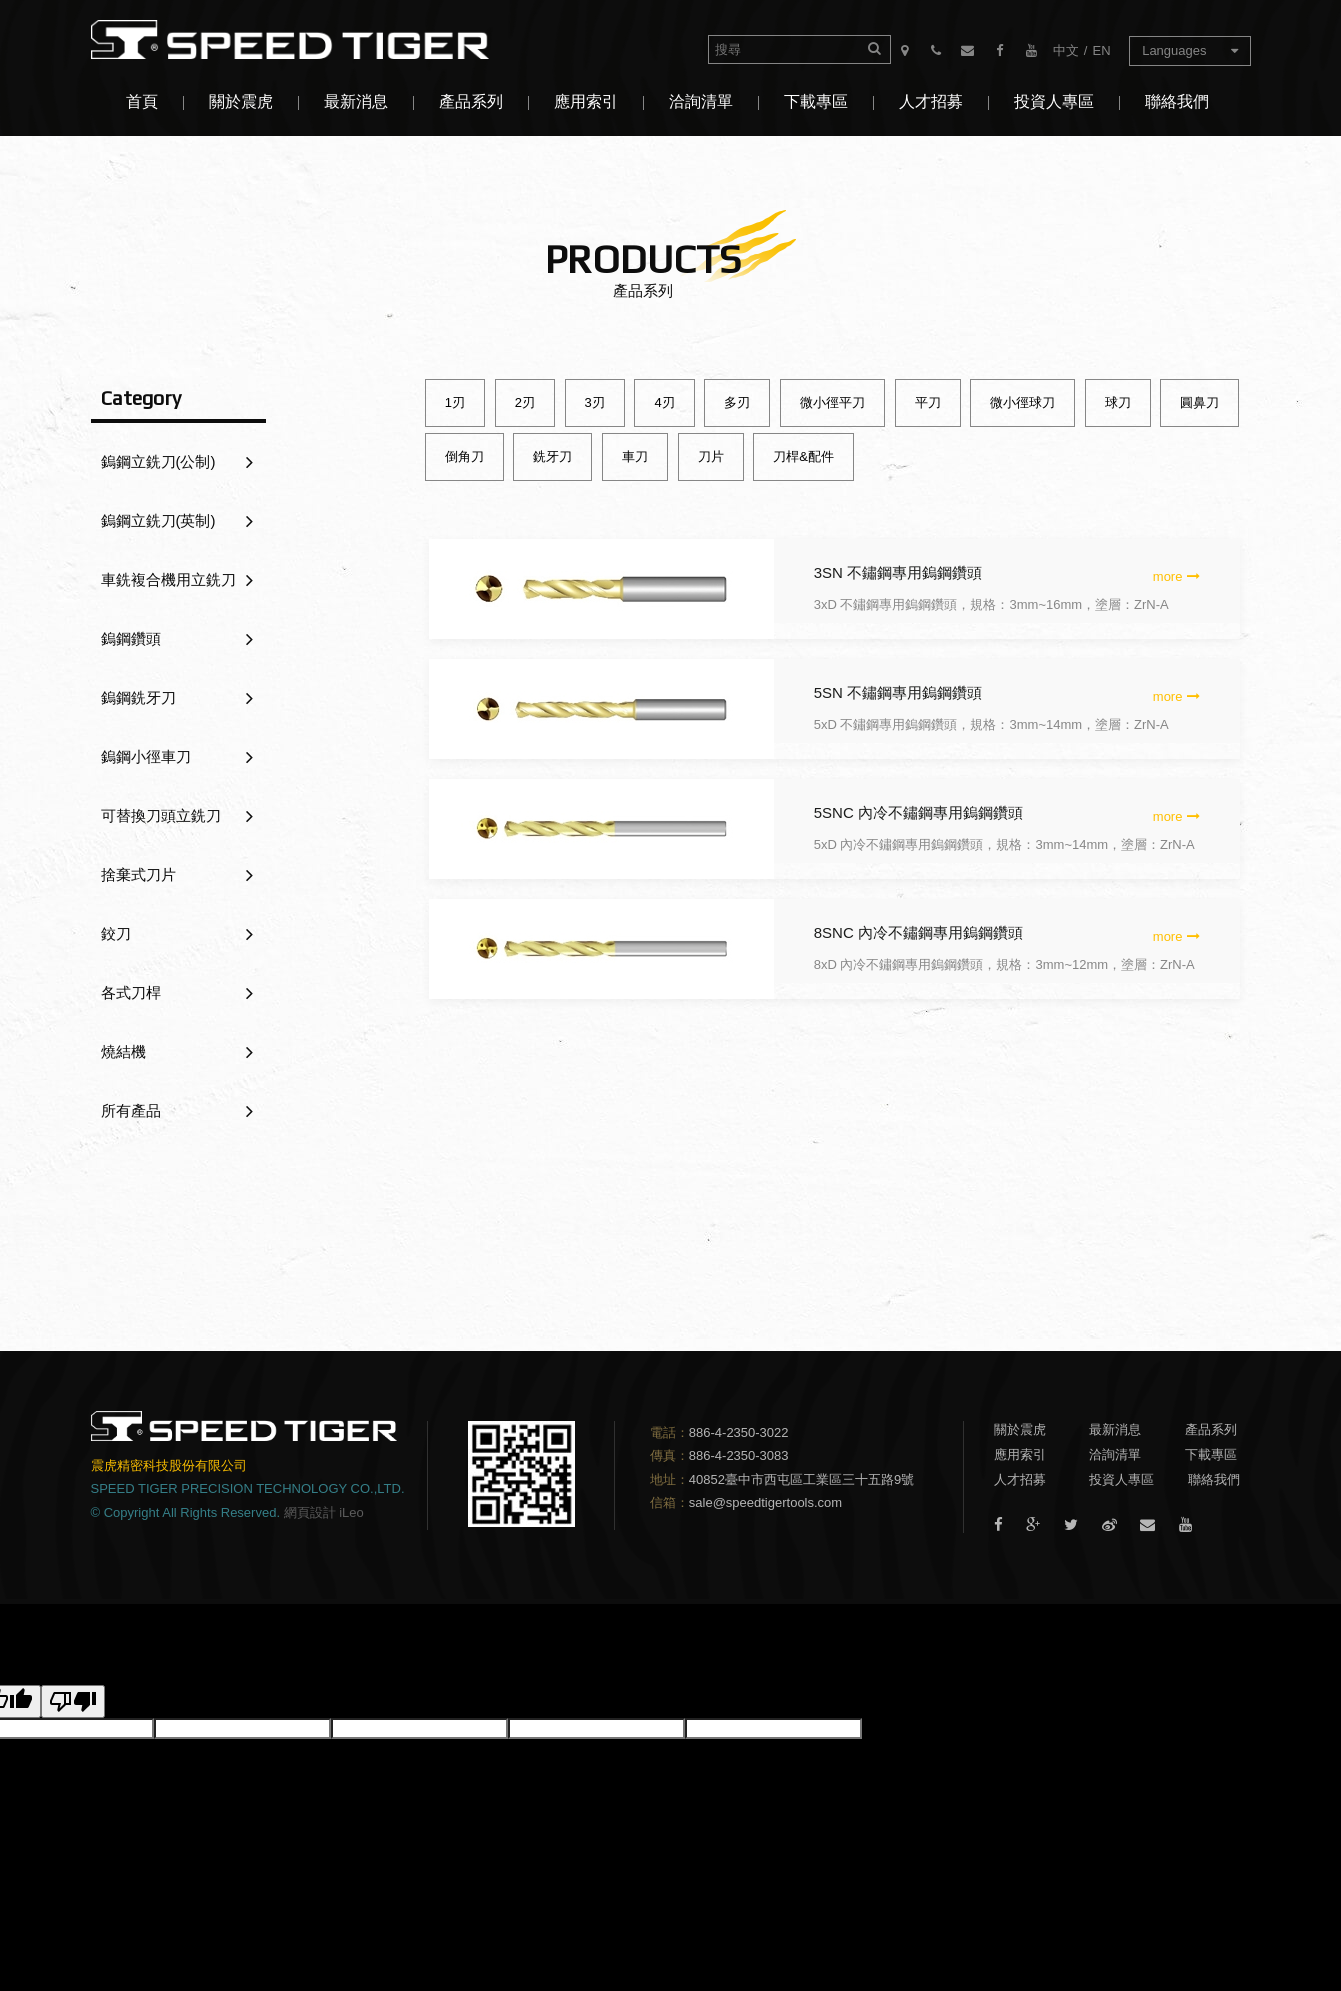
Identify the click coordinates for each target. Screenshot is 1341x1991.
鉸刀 (177, 934)
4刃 (664, 402)
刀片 (711, 456)
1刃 (455, 402)
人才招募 (931, 101)
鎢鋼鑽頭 (177, 639)
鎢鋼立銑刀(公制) (177, 462)
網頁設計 (310, 1512)
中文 (1066, 50)
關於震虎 (241, 101)
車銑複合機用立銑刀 (177, 580)
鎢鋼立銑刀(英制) (177, 521)
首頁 (142, 101)
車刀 (635, 456)
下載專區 (816, 101)
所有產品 (177, 1111)
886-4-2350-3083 (739, 1455)
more (1177, 576)
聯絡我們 (1177, 101)
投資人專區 (1054, 101)
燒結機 (177, 1052)
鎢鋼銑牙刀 (177, 698)
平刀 (928, 402)
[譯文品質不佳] (73, 1701)
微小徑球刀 (1022, 402)
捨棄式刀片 (177, 875)
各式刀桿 (177, 993)
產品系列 (471, 101)
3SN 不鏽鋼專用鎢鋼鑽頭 (898, 572)
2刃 (525, 402)
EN (1101, 50)
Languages (1189, 50)
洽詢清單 (701, 101)
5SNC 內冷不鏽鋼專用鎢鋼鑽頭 (918, 812)
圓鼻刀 (1199, 402)
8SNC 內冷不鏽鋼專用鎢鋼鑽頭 (918, 932)
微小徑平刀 (832, 402)
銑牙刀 (552, 456)
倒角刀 (464, 456)
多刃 (737, 402)
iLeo (351, 1512)
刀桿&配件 (803, 456)
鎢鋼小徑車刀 (177, 757)
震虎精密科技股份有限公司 (306, 39)
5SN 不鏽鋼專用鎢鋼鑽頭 (898, 692)
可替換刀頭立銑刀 (177, 816)
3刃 (595, 402)
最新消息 (356, 101)
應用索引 (586, 101)
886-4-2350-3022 (739, 1432)
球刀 (1118, 402)
